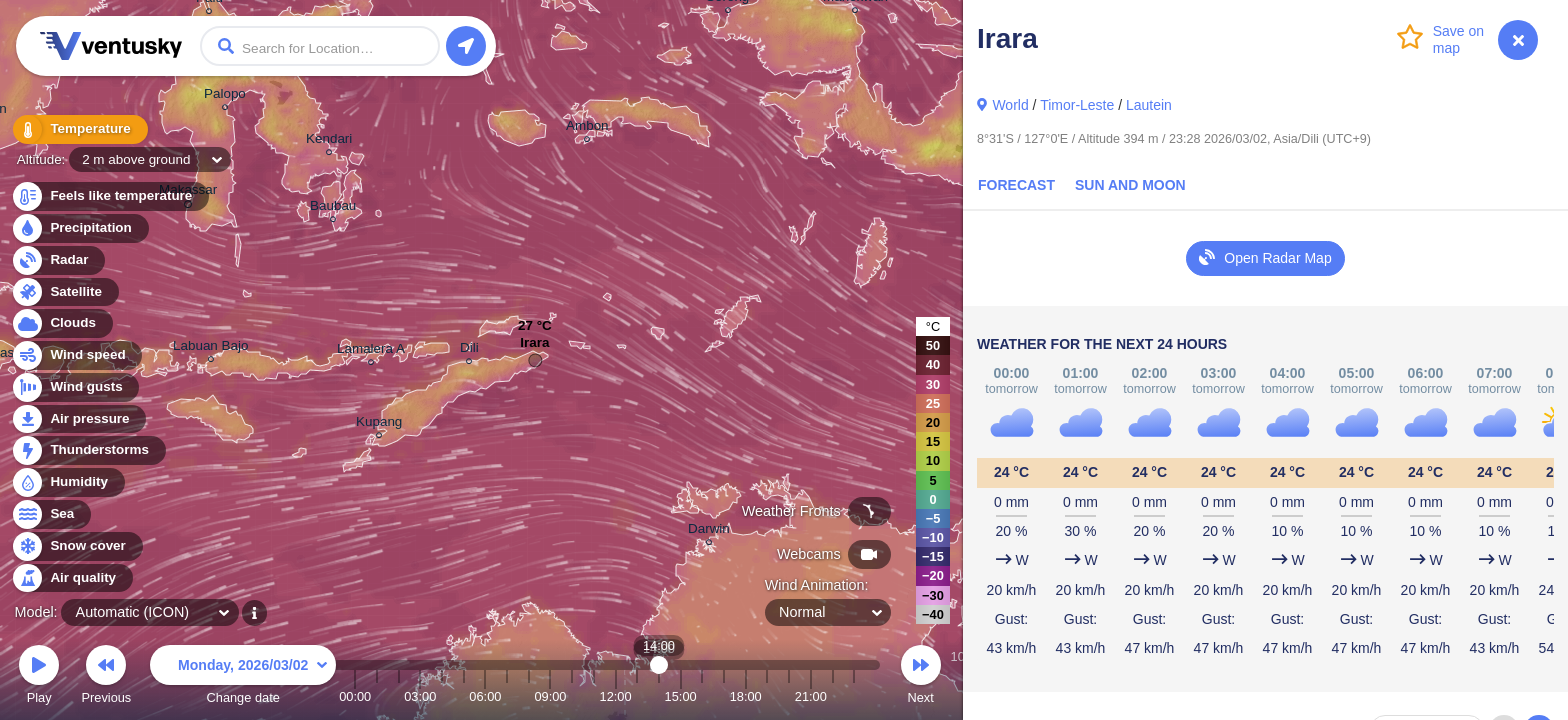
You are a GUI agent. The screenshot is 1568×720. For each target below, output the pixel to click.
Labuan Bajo (210, 348)
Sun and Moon (1130, 185)
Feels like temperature (109, 196)
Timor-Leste (1077, 105)
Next (921, 677)
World (1010, 105)
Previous (106, 677)
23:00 (854, 696)
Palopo (225, 96)
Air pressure (78, 419)
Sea (50, 514)
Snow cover (76, 546)
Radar (58, 260)
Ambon (587, 128)
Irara (534, 347)
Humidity (67, 482)
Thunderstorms (88, 450)
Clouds (61, 323)
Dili (469, 350)
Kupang (379, 424)
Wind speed (76, 355)
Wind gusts (75, 387)
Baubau (333, 208)
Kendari (329, 141)
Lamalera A (371, 351)
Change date (243, 677)
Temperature (79, 129)
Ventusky (108, 46)
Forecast (1016, 185)
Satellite (64, 292)
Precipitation (79, 228)
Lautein (1149, 105)
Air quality (71, 578)
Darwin (709, 531)
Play (39, 677)
